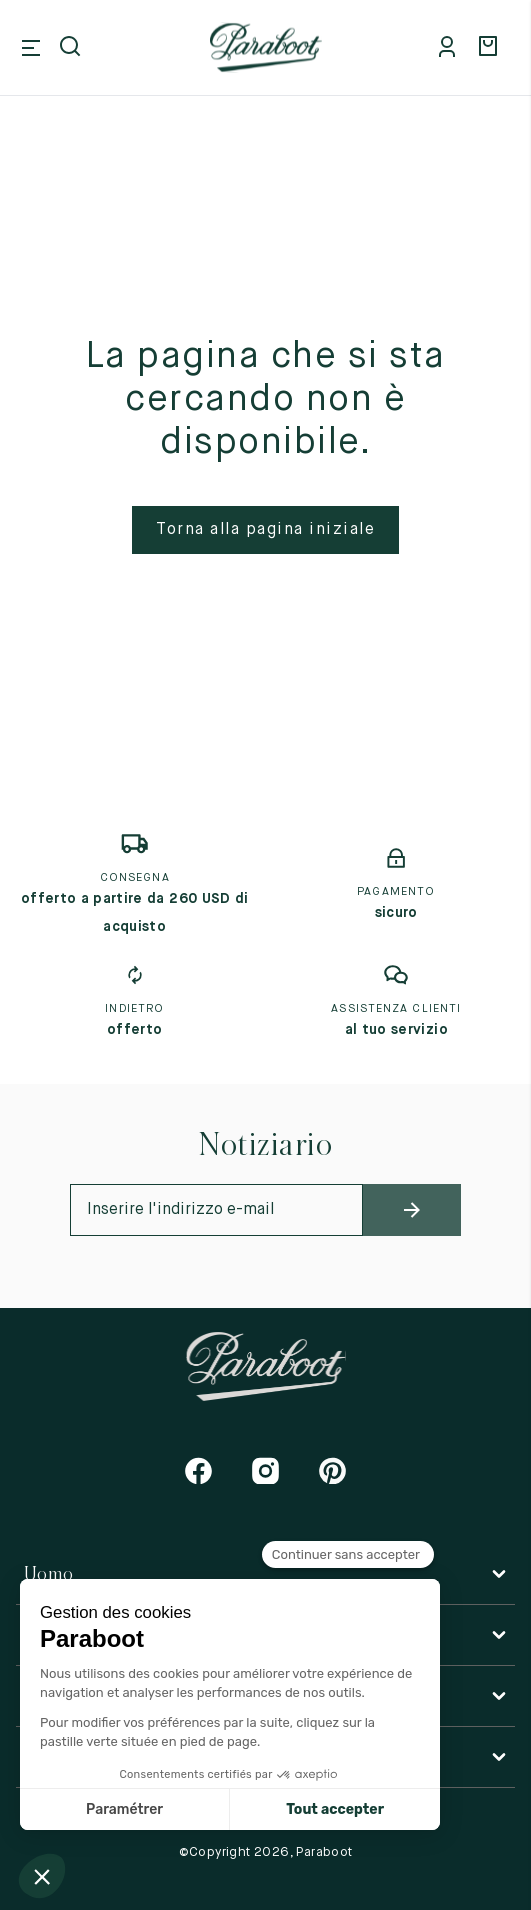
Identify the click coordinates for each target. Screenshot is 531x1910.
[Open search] (72, 48)
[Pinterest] (332, 1470)
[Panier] (491, 48)
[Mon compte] (451, 48)
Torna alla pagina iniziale (265, 530)
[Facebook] (198, 1470)
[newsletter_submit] (412, 1210)
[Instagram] (265, 1470)
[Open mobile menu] (31, 48)
